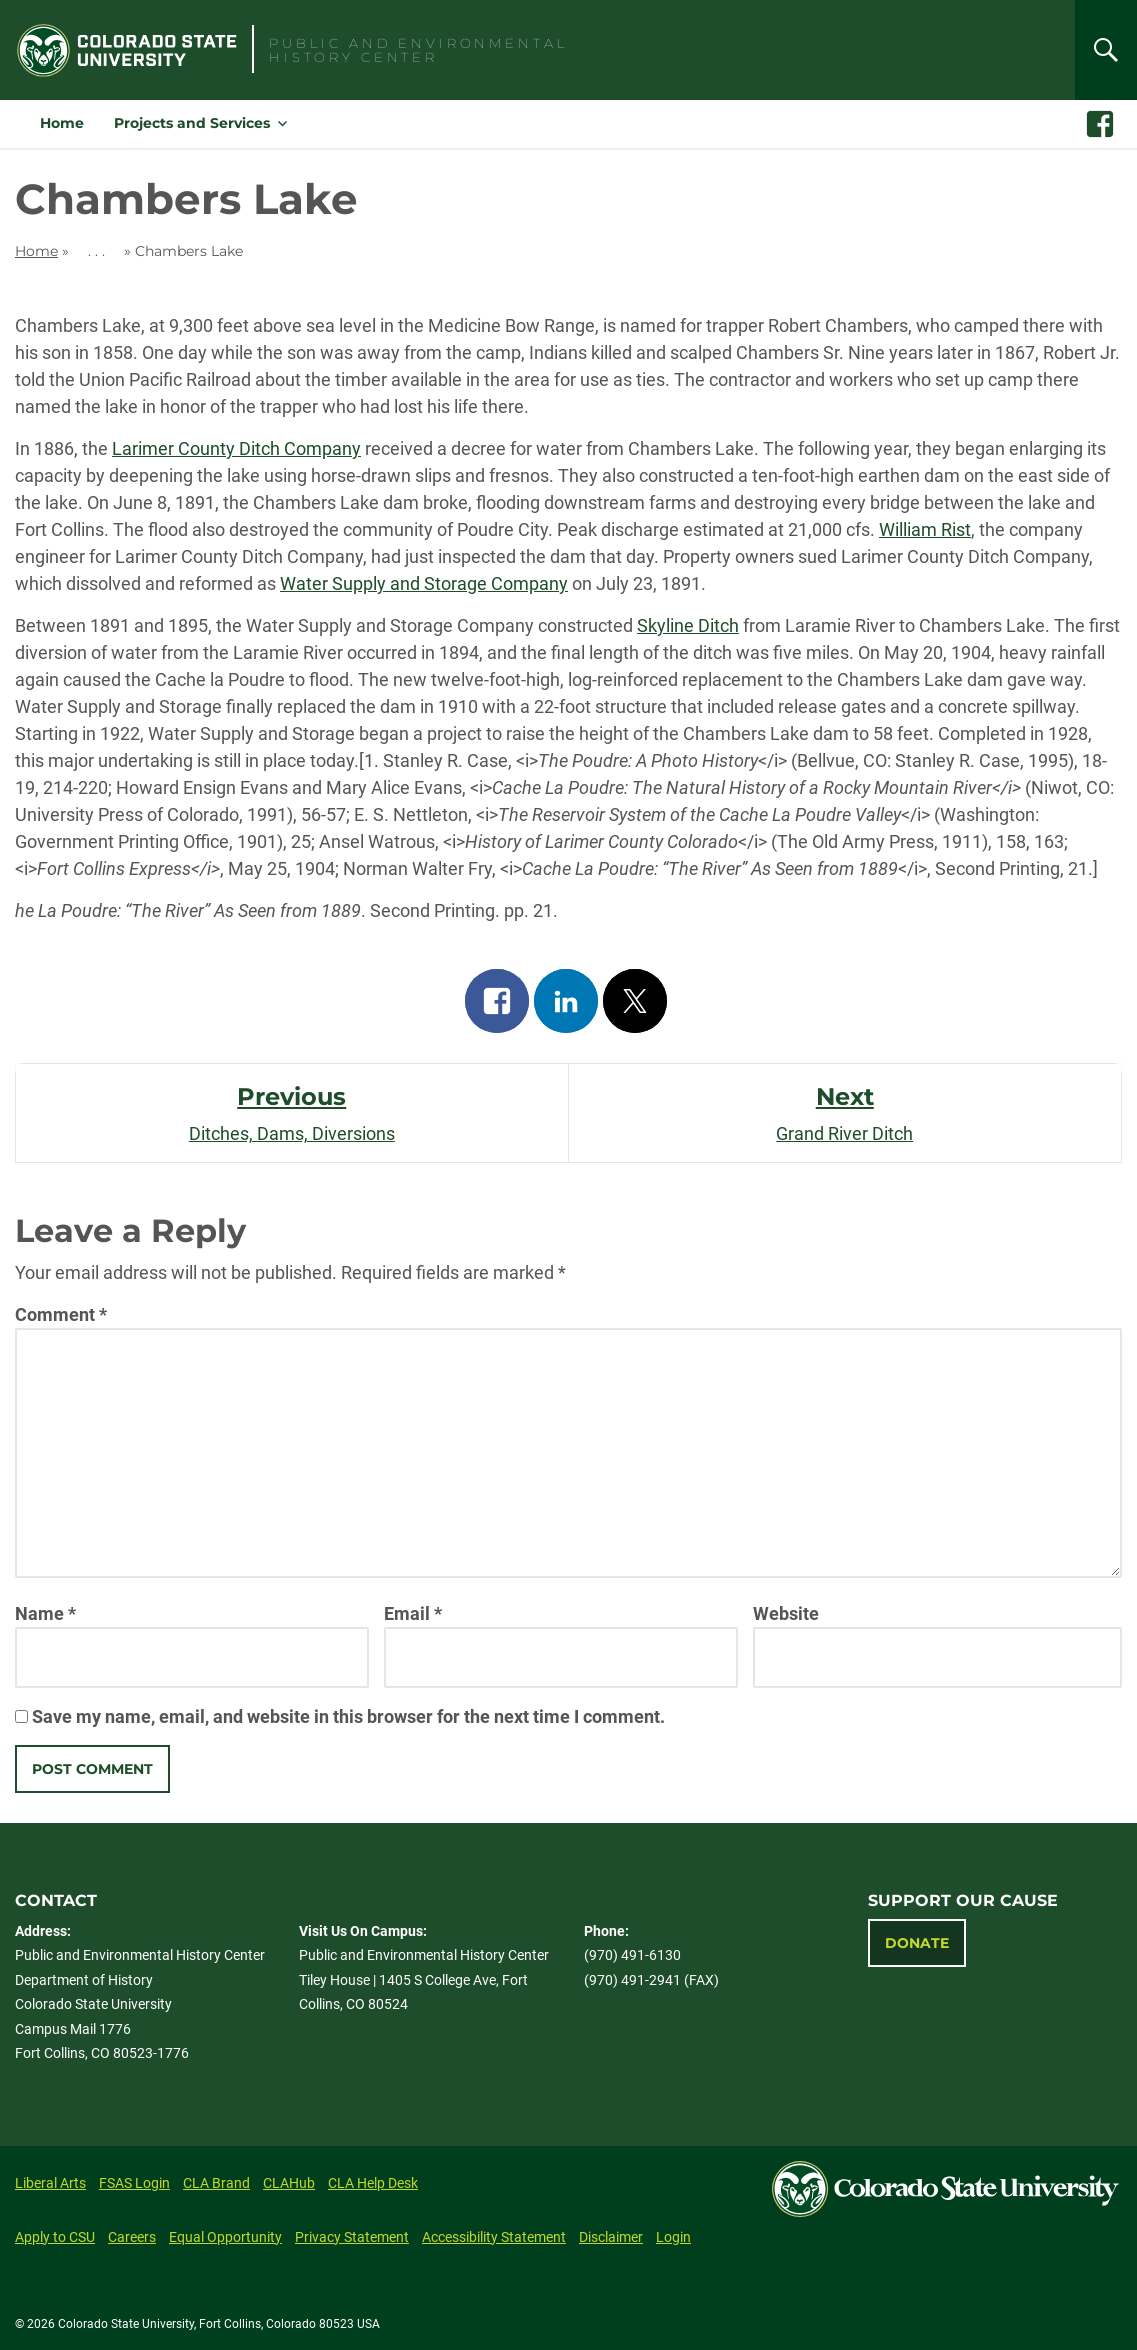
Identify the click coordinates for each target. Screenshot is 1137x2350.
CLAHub (289, 2183)
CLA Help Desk (373, 2183)
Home (62, 123)
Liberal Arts (50, 2183)
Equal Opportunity (225, 2237)
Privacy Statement (352, 2237)
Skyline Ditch (688, 625)
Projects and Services (192, 123)
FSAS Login (134, 2183)
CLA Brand (216, 2183)
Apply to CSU (55, 2237)
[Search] (1106, 50)
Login (673, 2237)
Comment (61, 1314)
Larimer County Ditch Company (236, 448)
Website (786, 1613)
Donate (917, 1943)
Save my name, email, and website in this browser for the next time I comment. (348, 1716)
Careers (132, 2237)
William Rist (925, 529)
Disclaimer (611, 2237)
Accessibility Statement (494, 2237)
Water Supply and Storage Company (424, 583)
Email (413, 1613)
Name (45, 1613)
